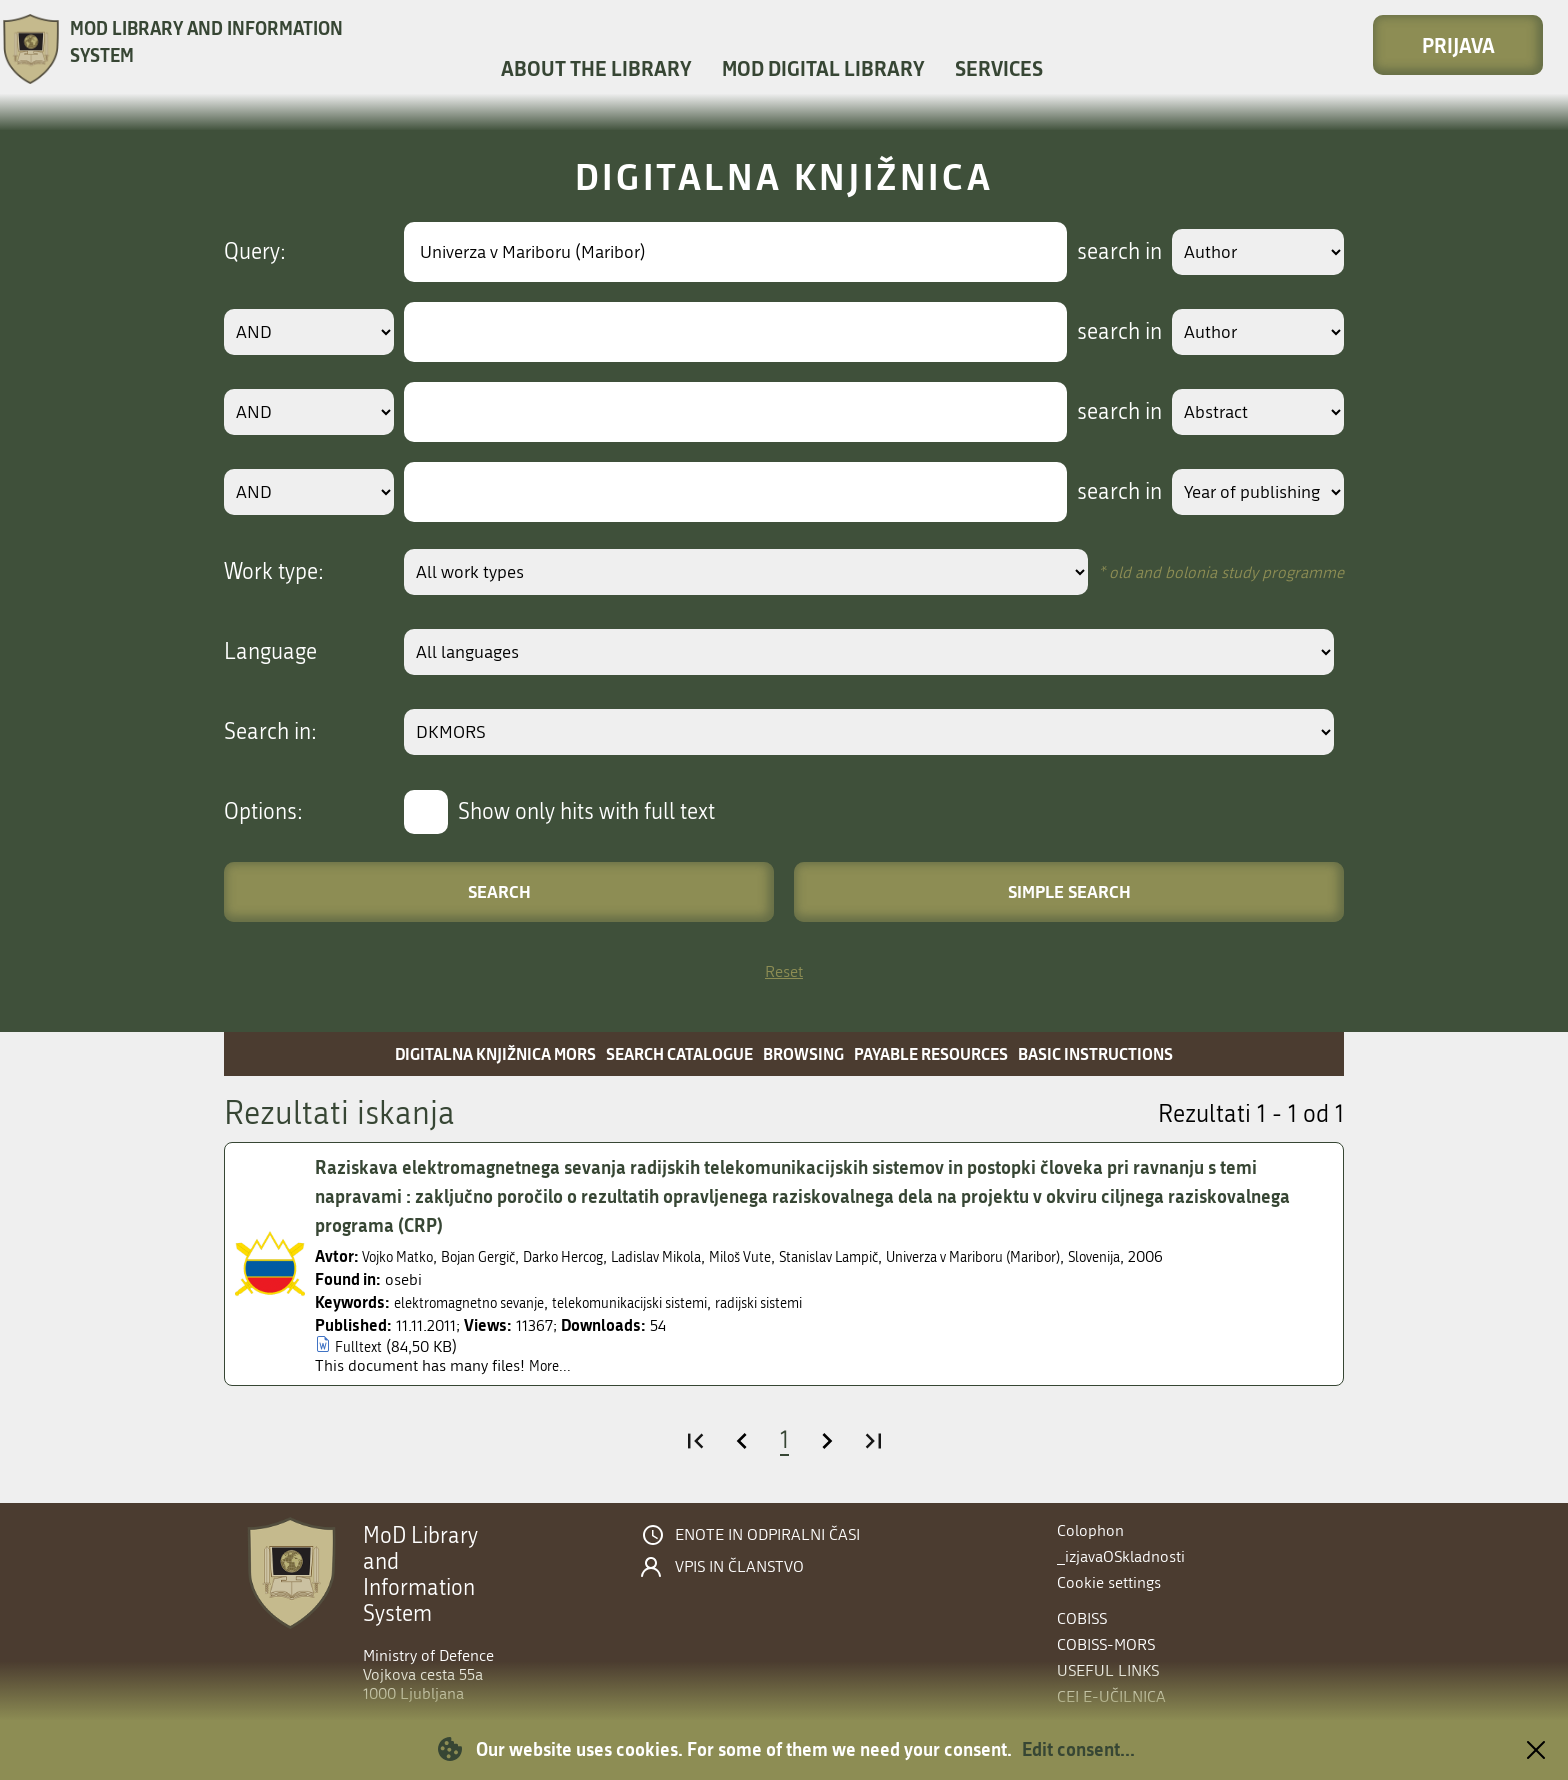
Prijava (1458, 45)
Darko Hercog (596, 1256)
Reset (784, 971)
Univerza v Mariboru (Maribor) (1069, 1256)
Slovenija (1210, 1256)
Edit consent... (1078, 1749)
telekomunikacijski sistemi (665, 1302)
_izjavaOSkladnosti (1121, 1556)
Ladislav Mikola (703, 1256)
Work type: (274, 572)
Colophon (1090, 1530)
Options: (263, 812)
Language (270, 652)
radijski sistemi (815, 1302)
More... (552, 1365)
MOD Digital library (823, 68)
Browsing (803, 1053)
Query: (255, 252)
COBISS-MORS (1106, 1644)
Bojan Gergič (497, 1256)
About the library (596, 68)
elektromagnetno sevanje (480, 1302)
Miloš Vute (799, 1256)
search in (1100, 252)
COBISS (1082, 1618)
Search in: (270, 732)
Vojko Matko (404, 1256)
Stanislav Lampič (900, 1256)
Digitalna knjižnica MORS (495, 1053)
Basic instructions (1095, 1053)
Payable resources (931, 1053)
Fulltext (360, 1346)
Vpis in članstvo (739, 1567)
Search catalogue (679, 1053)
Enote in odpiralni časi (767, 1535)
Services (999, 68)
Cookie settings (1109, 1582)
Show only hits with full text (586, 812)
